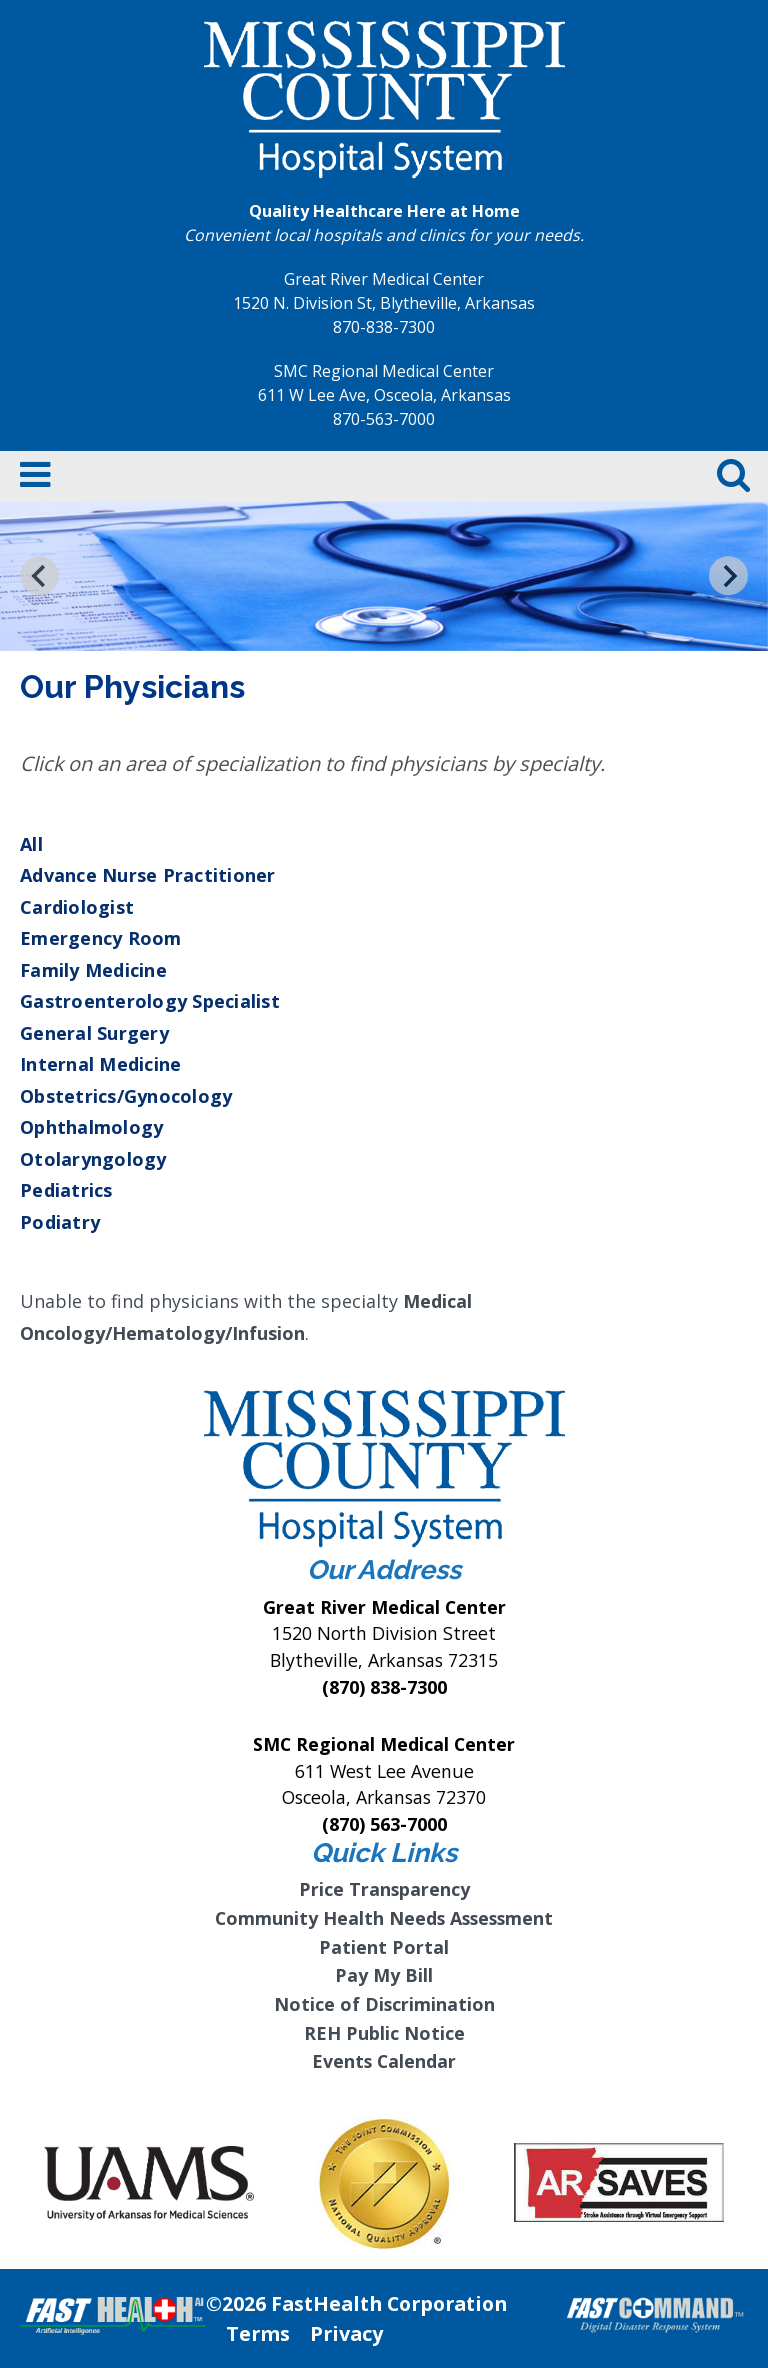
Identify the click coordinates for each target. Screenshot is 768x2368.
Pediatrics (66, 1190)
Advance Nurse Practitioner (148, 875)
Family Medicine (93, 970)
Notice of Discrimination (384, 2004)
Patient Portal (384, 1947)
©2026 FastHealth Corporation (356, 2303)
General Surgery (94, 1033)
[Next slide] (728, 575)
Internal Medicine (100, 1064)
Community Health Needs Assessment (384, 1918)
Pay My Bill (384, 1975)
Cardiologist (77, 907)
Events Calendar (384, 2061)
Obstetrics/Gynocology (126, 1096)
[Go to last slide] (39, 575)
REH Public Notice (384, 2033)
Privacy (346, 2333)
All (31, 844)
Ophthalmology (91, 1127)
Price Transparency (384, 1889)
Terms (258, 2333)
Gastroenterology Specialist (150, 1001)
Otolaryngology (93, 1159)
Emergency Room (101, 938)
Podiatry (60, 1222)
